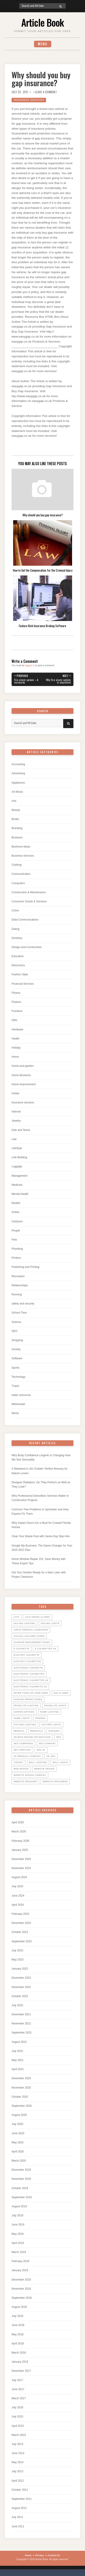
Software (17, 1358)
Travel (15, 1386)
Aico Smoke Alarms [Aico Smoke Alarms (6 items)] (37, 1617)
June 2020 (18, 2133)
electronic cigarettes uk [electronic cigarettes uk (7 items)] (31, 1680)
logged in (29, 665)
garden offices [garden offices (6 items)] (24, 1712)
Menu (42, 43)
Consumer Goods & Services (29, 901)
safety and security (23, 1303)
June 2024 (18, 1895)
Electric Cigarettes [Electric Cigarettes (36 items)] (27, 1661)
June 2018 (18, 2325)
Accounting (18, 764)
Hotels (15, 1093)
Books (15, 819)
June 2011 (18, 2526)
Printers (16, 1257)
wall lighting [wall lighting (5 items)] (38, 1762)
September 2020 (22, 2105)
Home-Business (21, 1075)
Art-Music (17, 791)
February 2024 (20, 1913)
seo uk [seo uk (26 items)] (41, 1750)
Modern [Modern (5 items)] (40, 1718)
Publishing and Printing (25, 1267)
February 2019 (20, 2261)
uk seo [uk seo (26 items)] (50, 1756)
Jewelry (16, 1120)
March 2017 (19, 2398)
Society (16, 1349)
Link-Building (19, 1157)
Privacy (39, 2555)
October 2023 (20, 1932)
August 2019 (19, 2206)
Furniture (17, 1011)
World (15, 1413)
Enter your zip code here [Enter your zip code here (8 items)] (31, 1693)
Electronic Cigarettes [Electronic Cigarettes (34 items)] (29, 1674)
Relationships (20, 1285)
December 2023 (21, 1923)
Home (15, 1056)
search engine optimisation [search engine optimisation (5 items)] (32, 1737)
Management (19, 1175)
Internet (16, 1111)
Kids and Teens (21, 1130)
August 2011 (19, 2508)
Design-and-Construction (27, 947)
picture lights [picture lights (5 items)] (51, 1724)
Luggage (17, 1166)
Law (14, 1139)
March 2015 (19, 2435)
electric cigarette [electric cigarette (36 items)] (26, 1655)
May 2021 (18, 2060)
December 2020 (21, 2078)
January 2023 (20, 1968)
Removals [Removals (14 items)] (36, 1731)
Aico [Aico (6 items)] (16, 1617)
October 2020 (20, 2096)
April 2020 (18, 2151)
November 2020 (21, 2087)
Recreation (18, 1276)
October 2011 (20, 2489)
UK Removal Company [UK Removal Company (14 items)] (27, 1756)
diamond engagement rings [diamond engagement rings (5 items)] (32, 1642)
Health (15, 1038)
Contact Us (54, 2555)
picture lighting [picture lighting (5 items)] (25, 1724)
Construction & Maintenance (29, 892)
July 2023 (17, 1950)
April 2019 (18, 2243)
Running (17, 1294)
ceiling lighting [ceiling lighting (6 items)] (24, 1623)
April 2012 (18, 2480)
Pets (14, 1239)
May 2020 (18, 2142)
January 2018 (20, 2361)
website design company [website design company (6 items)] (30, 1775)
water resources (21, 1395)
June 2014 (18, 2453)
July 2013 (17, 2471)
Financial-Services (23, 983)
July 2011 (17, 2517)
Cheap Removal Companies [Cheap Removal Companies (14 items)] (31, 1630)
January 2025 (20, 1850)
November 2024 (21, 1868)
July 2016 (17, 2407)
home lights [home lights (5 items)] (22, 1718)
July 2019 (17, 2215)
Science (16, 1322)
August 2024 (19, 1877)
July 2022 (17, 2005)
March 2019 (19, 2252)
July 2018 (17, 2316)
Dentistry (17, 938)
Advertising (18, 773)
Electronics (18, 965)
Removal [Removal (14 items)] (19, 1731)
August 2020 (19, 2115)
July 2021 (17, 2051)
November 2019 (21, 2178)
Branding (17, 828)
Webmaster (18, 1404)
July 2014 (17, 2444)
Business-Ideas (21, 846)
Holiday (16, 1047)
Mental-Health (20, 1194)
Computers (18, 883)
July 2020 (17, 2124)
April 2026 (18, 1822)
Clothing (17, 864)
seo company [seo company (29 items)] (47, 1743)
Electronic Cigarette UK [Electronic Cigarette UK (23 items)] (30, 1686)
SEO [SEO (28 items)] (58, 1737)
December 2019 (21, 2169)
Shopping (17, 1340)
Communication (21, 873)
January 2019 (20, 2270)
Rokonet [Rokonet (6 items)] (54, 1731)
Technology (18, 1376)
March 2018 (19, 2352)
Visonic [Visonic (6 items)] (18, 1762)
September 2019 (22, 2197)
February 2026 (20, 1840)
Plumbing (17, 1248)
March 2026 (19, 1831)
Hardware (17, 1029)
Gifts (14, 1020)
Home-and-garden (23, 1065)
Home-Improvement (24, 1084)
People (16, 1230)
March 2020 (19, 2160)
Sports (15, 1367)
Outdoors (17, 1221)
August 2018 (19, 2307)
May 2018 (18, 2334)
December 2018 (21, 2279)
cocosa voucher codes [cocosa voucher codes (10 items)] (29, 1636)
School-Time (19, 1312)
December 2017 (21, 2370)
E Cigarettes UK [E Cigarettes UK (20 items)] (45, 1649)
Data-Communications (25, 919)
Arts (14, 800)
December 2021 (21, 2014)
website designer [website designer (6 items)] (25, 1781)
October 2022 (20, 1996)
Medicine (17, 1184)
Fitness (16, 992)
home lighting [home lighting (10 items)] (49, 1712)
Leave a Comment (46, 92)
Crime (15, 910)
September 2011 (22, 2498)
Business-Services (23, 855)
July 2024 (17, 1886)
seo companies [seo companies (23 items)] (23, 1743)
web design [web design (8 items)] (21, 1769)
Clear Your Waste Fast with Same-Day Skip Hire (41, 1536)
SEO (14, 1331)
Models (16, 1203)
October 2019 (20, 2188)
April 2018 (18, 2343)
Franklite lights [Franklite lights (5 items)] (55, 1705)
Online (15, 1212)
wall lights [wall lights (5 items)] (60, 1762)
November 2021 (21, 2023)
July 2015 (17, 2416)
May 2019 (18, 2233)
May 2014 (18, 2462)
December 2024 (21, 1859)
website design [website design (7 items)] (44, 1769)
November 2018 (21, 2288)
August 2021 (19, 2042)
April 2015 (18, 2425)
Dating (15, 929)
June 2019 (18, 2224)
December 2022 (21, 1977)
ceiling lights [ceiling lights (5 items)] (50, 1623)
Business (17, 837)
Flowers (16, 1002)
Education (18, 956)
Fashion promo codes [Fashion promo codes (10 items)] (28, 1699)
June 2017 (18, 2389)
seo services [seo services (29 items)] (22, 1750)
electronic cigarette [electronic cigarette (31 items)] (28, 1668)
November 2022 (21, 1987)
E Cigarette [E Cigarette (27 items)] (21, 1649)
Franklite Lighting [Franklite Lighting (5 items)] (26, 1705)
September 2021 (22, 2032)
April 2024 (18, 1904)
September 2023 (22, 1941)
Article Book (42, 22)
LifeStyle (17, 1148)
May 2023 (18, 1959)
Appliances (18, 782)
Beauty (16, 810)
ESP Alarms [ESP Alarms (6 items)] (61, 1693)
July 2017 (17, 2380)
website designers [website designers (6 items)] (55, 1781)
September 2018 (22, 2297)
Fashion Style (20, 974)
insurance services (29, 100)
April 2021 (18, 2069)
